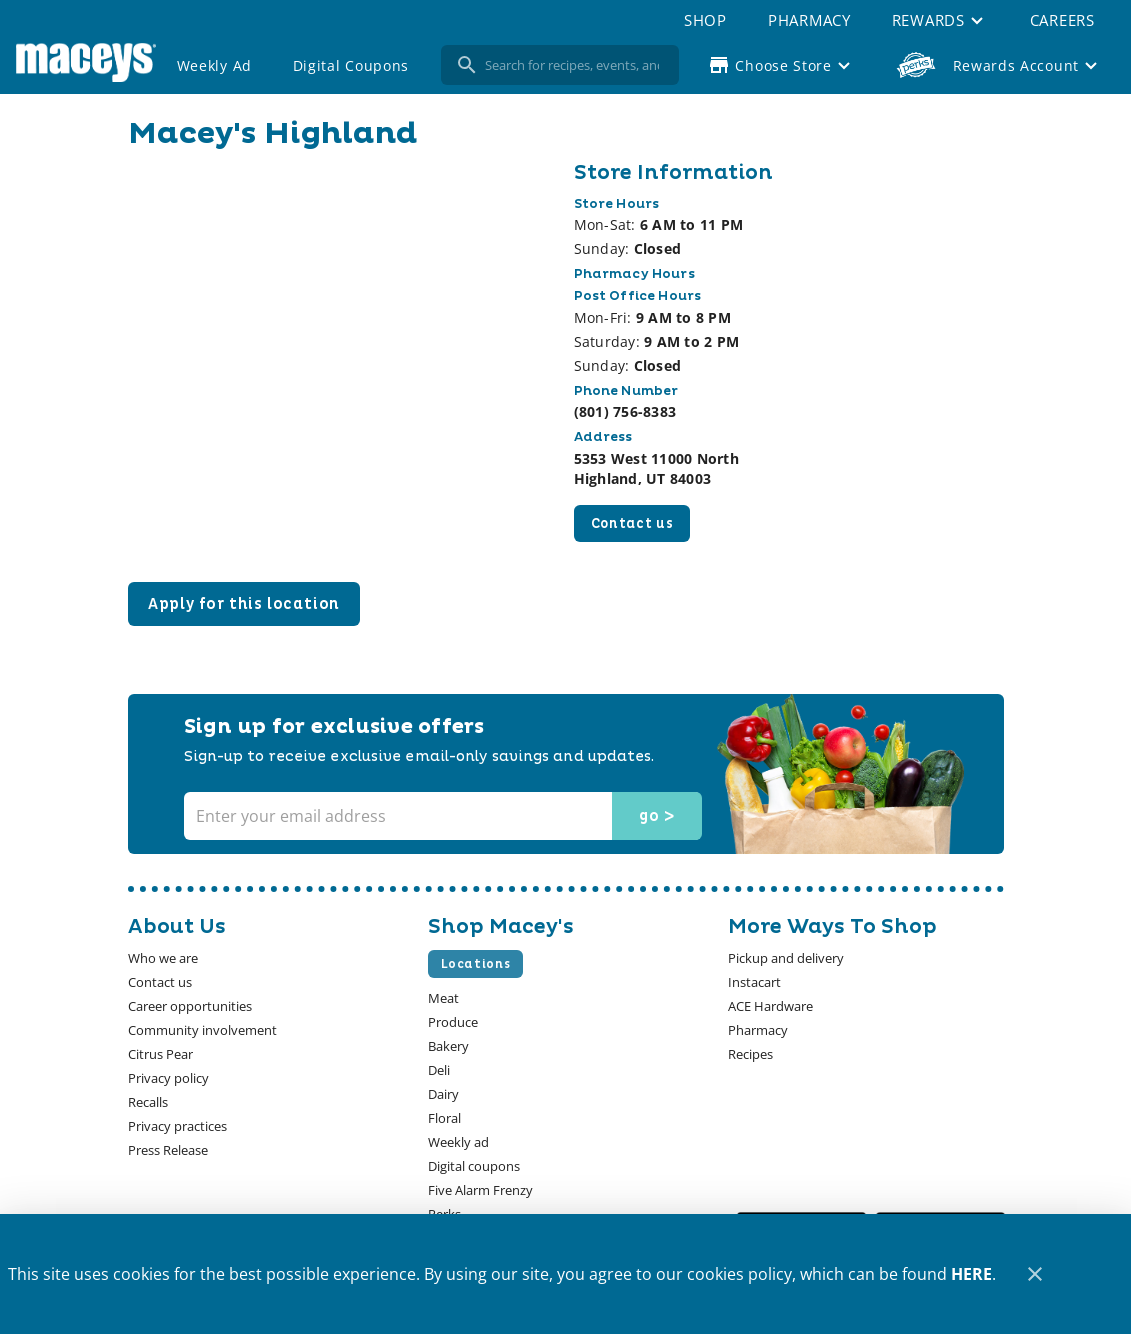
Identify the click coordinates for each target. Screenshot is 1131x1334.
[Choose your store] (781, 65)
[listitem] (163, 958)
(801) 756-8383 (625, 411)
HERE (971, 1274)
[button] (940, 20)
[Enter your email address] (441, 816)
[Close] (1034, 1274)
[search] (574, 65)
